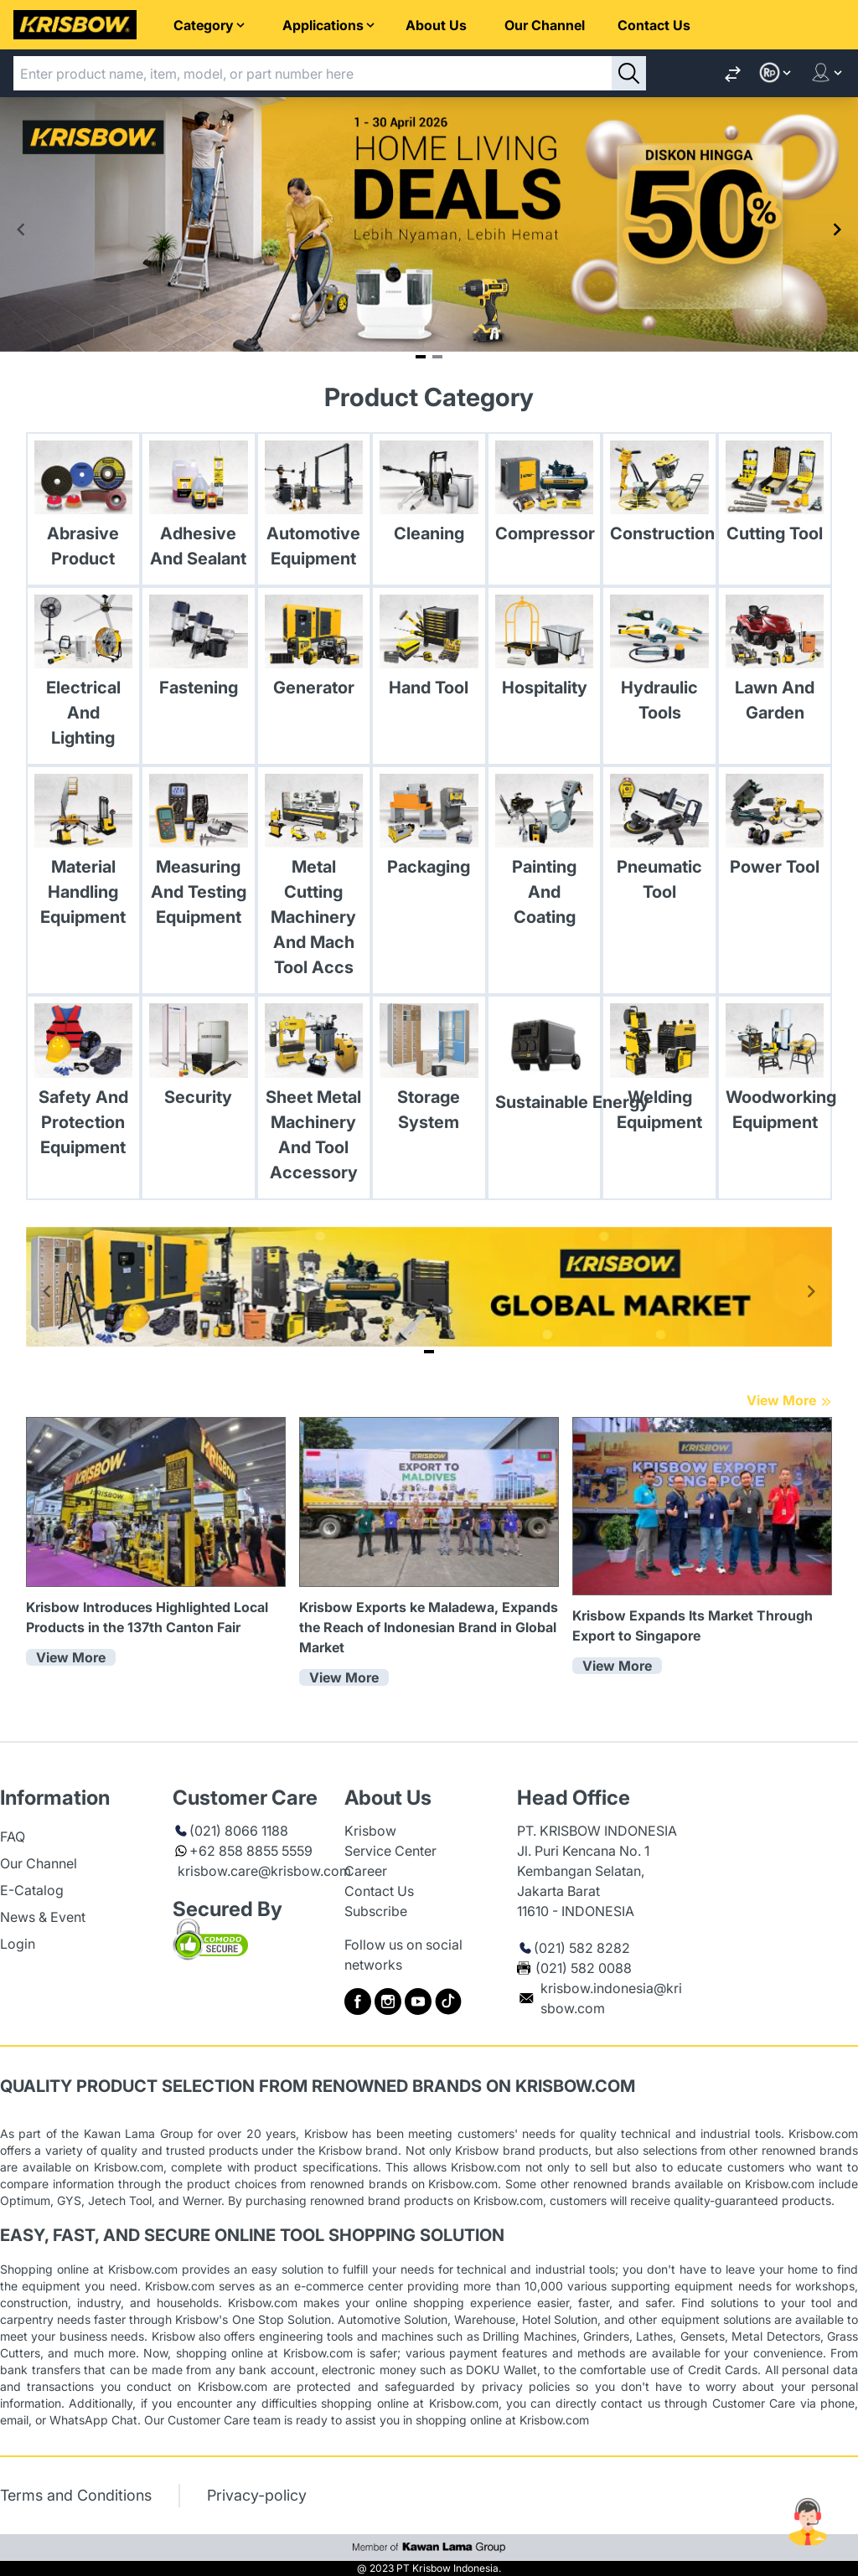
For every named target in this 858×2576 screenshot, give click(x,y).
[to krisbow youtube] (418, 2001)
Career (365, 1870)
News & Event (42, 1917)
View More (789, 1400)
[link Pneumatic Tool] (659, 842)
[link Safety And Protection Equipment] (83, 1084)
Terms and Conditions (76, 2495)
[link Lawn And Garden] (775, 663)
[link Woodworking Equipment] (775, 1072)
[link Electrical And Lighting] (83, 676)
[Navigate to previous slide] (21, 229)
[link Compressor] (544, 496)
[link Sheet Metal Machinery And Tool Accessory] (314, 1097)
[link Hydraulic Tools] (659, 663)
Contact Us (654, 25)
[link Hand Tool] (429, 651)
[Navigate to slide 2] (437, 357)
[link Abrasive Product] (83, 509)
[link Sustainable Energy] (544, 1062)
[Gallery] (429, 229)
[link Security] (198, 1059)
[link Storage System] (429, 1072)
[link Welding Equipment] (659, 1072)
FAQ (12, 1836)
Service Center (390, 1850)
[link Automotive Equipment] (314, 509)
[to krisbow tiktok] (448, 2001)
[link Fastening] (198, 651)
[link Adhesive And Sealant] (198, 509)
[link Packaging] (429, 830)
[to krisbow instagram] (388, 2001)
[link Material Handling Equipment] (83, 855)
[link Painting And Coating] (544, 855)
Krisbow (370, 1830)
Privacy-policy (257, 2495)
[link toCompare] (732, 72)
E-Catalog (32, 1890)
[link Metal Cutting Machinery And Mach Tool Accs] (314, 880)
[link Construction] (659, 496)
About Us (436, 25)
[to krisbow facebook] (357, 2001)
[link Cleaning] (429, 496)
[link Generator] (314, 651)
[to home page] (75, 24)
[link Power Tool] (775, 830)
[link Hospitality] (544, 651)
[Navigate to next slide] (837, 229)
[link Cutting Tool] (775, 496)
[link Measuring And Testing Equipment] (198, 855)
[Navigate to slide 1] (420, 357)
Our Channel (544, 25)
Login (17, 1943)
